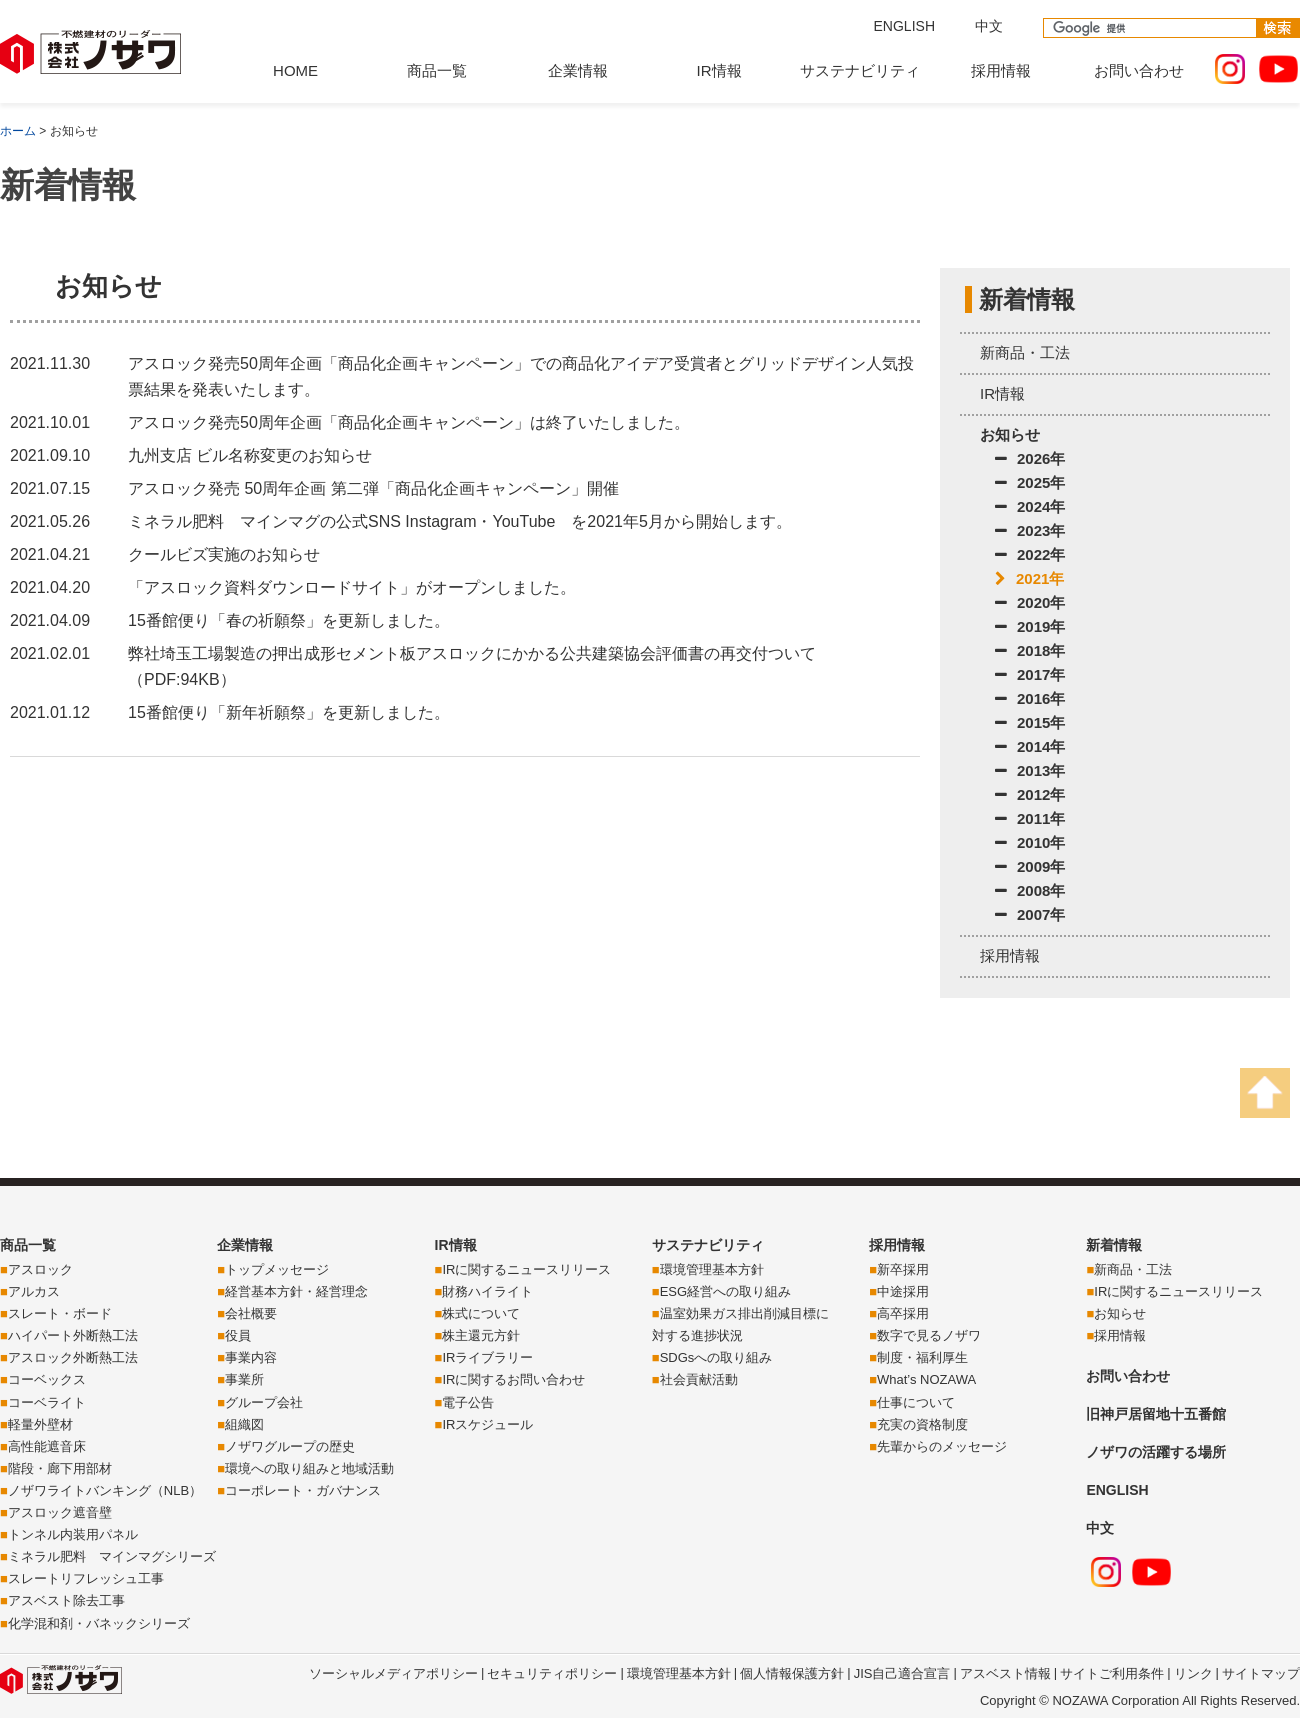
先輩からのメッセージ (942, 1446)
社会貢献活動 (699, 1379)
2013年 (1030, 770)
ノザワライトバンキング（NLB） (105, 1490)
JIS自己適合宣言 (902, 1673)
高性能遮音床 (47, 1446)
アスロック (40, 1269)
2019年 (1030, 626)
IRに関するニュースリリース (526, 1269)
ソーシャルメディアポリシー (393, 1673)
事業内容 (251, 1357)
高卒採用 (903, 1313)
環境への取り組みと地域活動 (309, 1468)
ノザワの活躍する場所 (1156, 1452)
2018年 (1030, 650)
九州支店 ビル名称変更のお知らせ (250, 455)
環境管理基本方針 (712, 1269)
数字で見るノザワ (929, 1335)
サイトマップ (1261, 1673)
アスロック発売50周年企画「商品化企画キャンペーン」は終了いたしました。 (409, 422)
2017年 (1030, 674)
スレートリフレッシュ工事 (86, 1578)
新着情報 (1114, 1245)
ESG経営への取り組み (725, 1291)
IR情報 (719, 70)
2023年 (1030, 530)
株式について (481, 1313)
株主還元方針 (481, 1335)
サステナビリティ (860, 70)
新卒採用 (903, 1269)
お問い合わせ (1139, 70)
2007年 (1030, 914)
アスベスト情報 (1005, 1673)
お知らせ (1010, 434)
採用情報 (1001, 70)
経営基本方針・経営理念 (296, 1291)
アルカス (34, 1291)
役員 (238, 1335)
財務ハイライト (487, 1291)
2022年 (1030, 554)
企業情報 (578, 70)
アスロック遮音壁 (60, 1512)
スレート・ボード (60, 1313)
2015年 (1030, 722)
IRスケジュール (487, 1424)
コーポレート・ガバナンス (303, 1490)
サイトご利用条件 (1112, 1673)
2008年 (1030, 890)
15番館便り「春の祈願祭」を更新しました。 (289, 620)
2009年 (1030, 866)
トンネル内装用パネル (73, 1534)
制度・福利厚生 (922, 1357)
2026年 (1030, 458)
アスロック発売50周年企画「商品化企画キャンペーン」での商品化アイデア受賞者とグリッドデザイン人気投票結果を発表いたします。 (521, 376)
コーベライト (47, 1402)
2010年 (1030, 842)
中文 (989, 26)
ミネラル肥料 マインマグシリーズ (112, 1556)
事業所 (244, 1379)
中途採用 (903, 1291)
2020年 (1030, 602)
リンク (1193, 1673)
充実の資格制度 (922, 1424)
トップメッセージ (277, 1269)
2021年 (1029, 578)
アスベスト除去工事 (66, 1600)
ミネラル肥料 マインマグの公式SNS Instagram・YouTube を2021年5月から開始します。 (460, 521)
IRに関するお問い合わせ (513, 1379)
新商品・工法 (1025, 352)
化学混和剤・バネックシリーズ (99, 1623)
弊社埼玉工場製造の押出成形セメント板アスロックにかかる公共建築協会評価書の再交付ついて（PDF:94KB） (472, 666)
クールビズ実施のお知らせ (224, 554)
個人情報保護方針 (792, 1673)
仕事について (916, 1402)
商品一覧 (437, 70)
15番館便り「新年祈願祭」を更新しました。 (289, 712)
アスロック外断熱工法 (73, 1357)
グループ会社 (264, 1402)
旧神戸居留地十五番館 (1156, 1414)
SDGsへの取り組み (716, 1357)
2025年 (1030, 482)
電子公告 (468, 1402)
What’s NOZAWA (926, 1379)
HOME (295, 70)
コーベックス (47, 1379)
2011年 (1030, 818)
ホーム (18, 131)
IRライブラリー (487, 1357)
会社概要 (251, 1313)
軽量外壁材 (40, 1424)
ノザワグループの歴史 (290, 1446)
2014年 (1030, 746)
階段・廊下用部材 (60, 1468)
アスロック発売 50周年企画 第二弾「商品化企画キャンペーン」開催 (373, 488)
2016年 (1030, 698)
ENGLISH (904, 26)
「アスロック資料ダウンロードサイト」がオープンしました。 (352, 587)
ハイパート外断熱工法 (73, 1335)
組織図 (244, 1424)
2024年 (1030, 506)
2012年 (1030, 794)
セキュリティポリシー (552, 1673)
